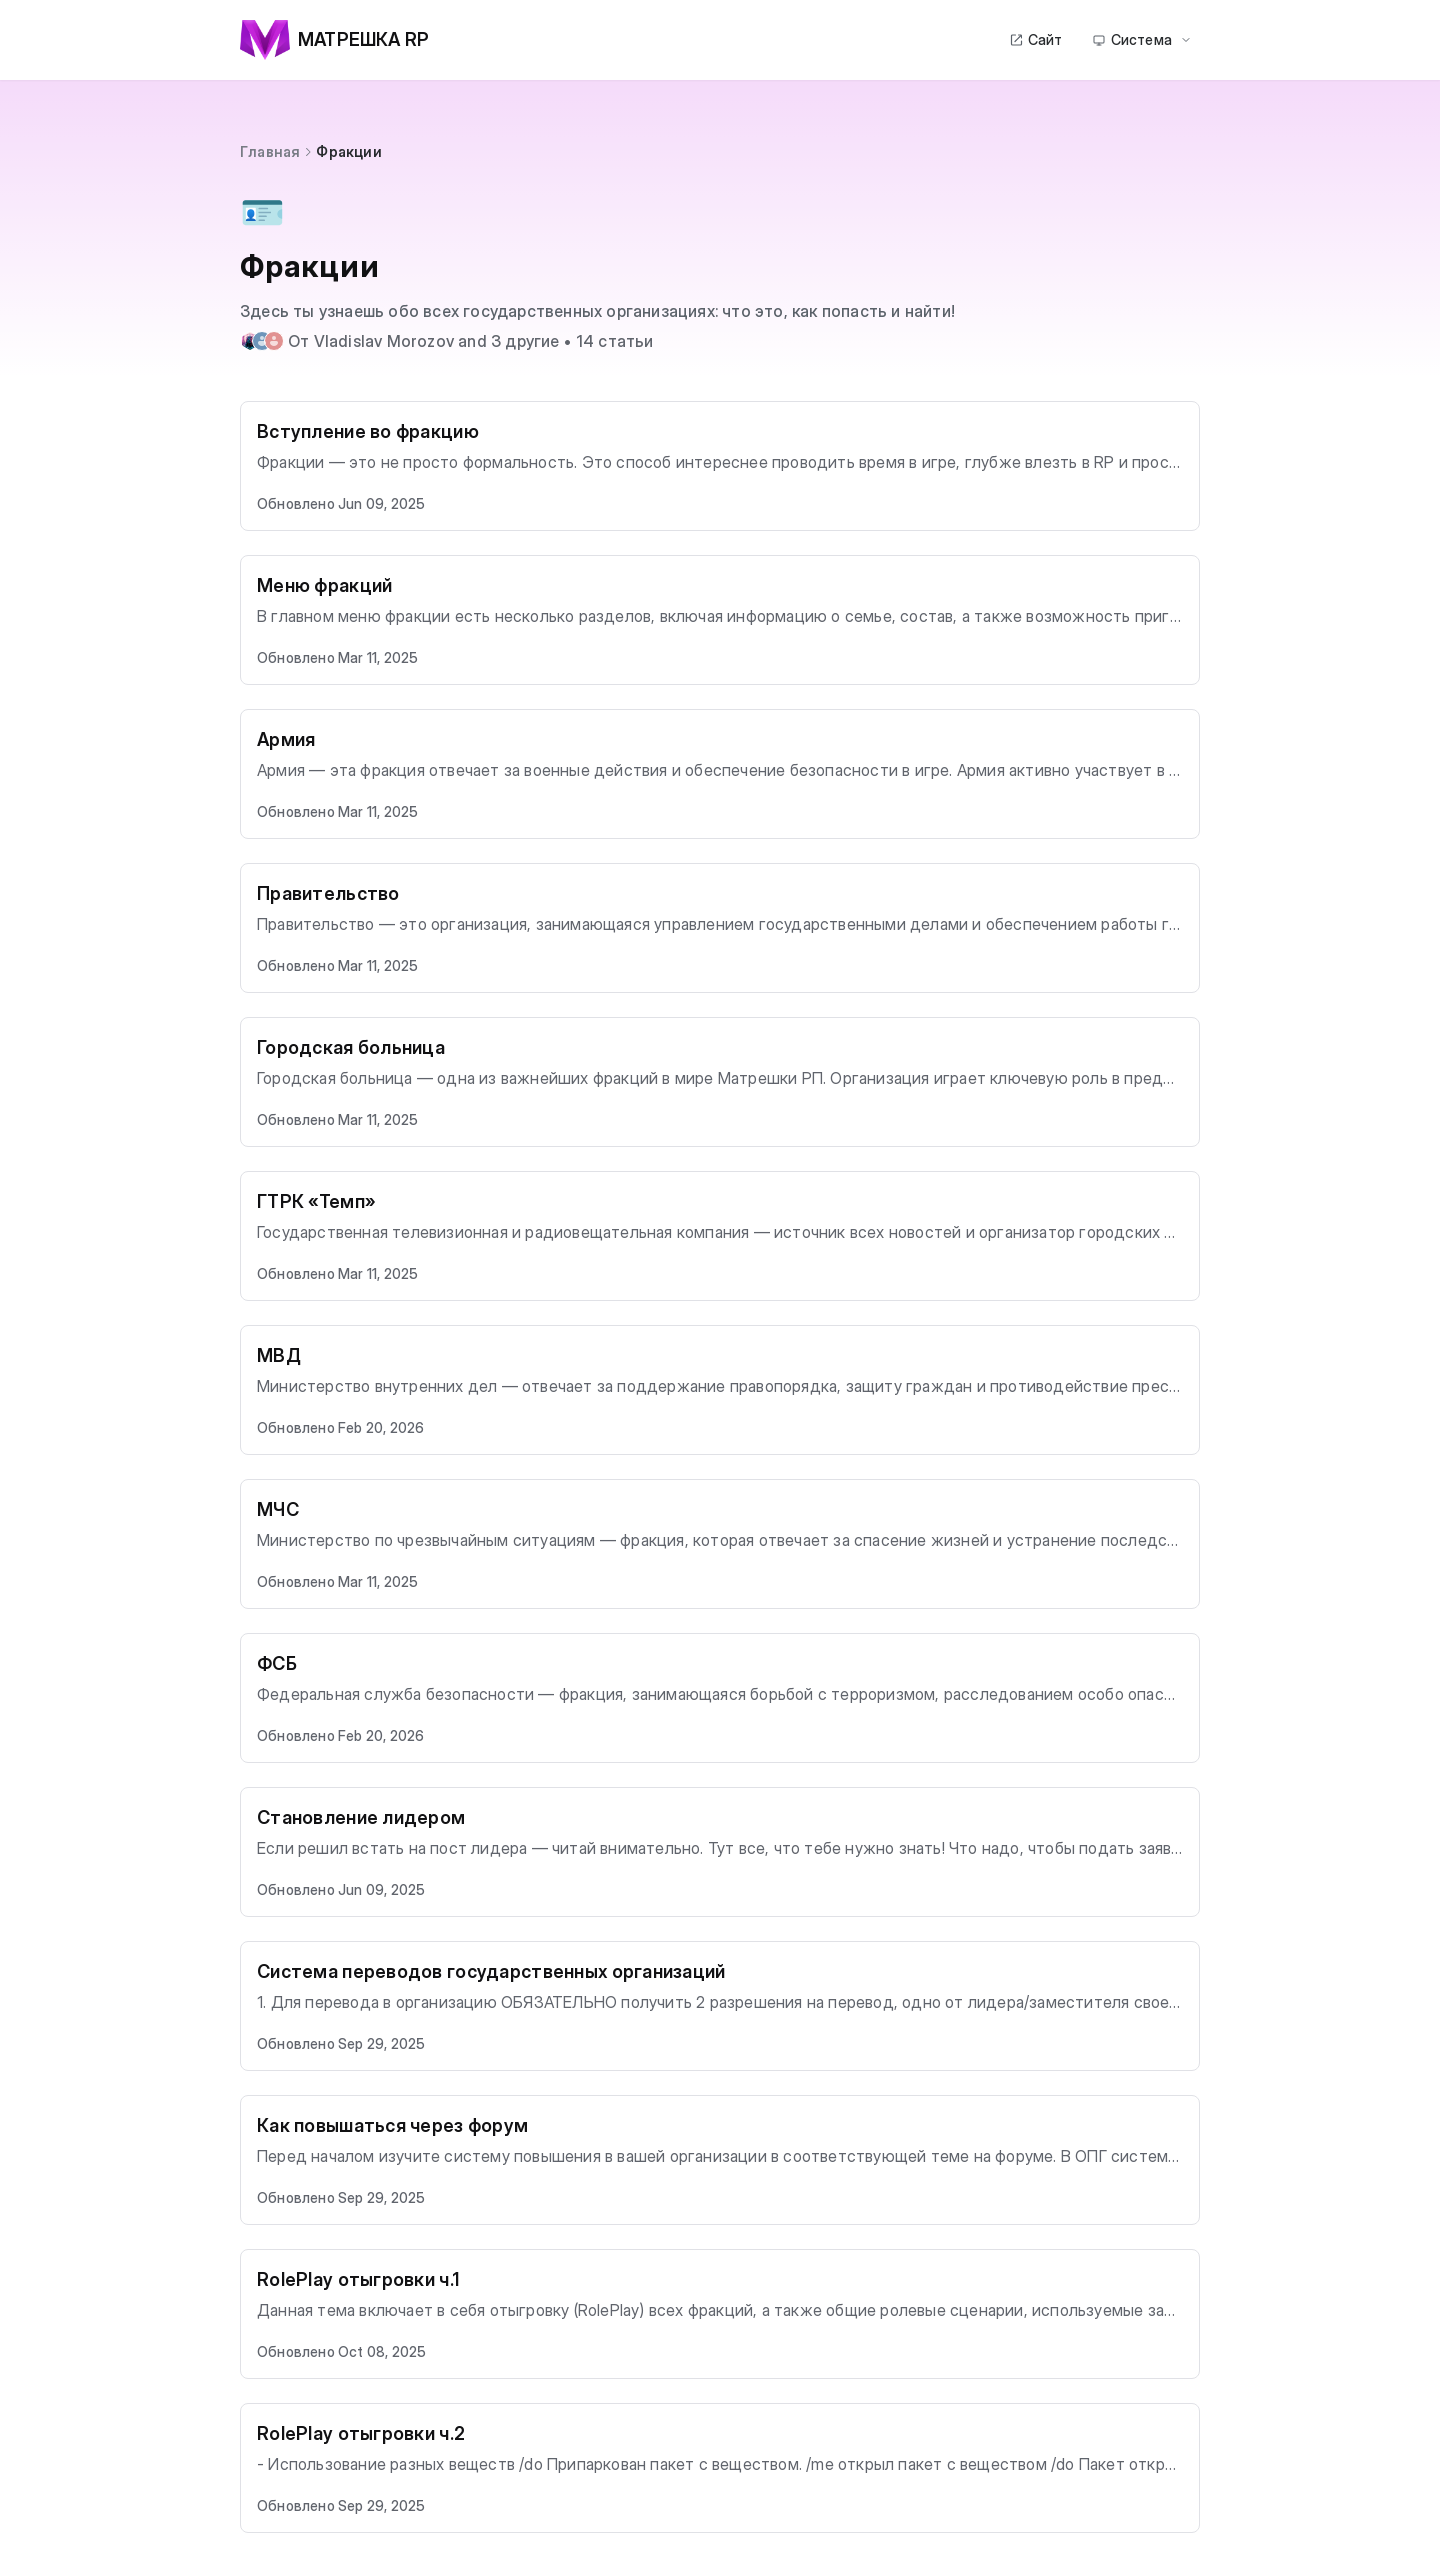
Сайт (1036, 39)
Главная (270, 151)
